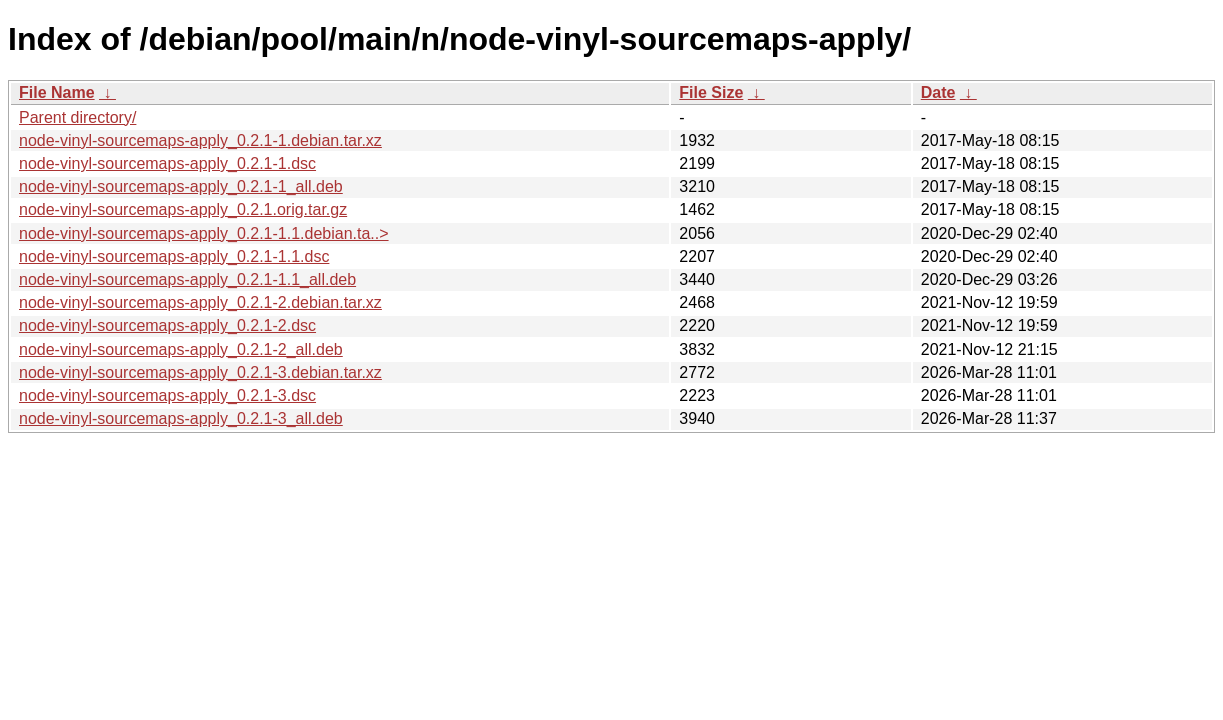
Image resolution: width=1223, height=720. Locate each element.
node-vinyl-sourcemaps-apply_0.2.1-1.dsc (167, 163)
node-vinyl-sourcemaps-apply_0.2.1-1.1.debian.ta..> (204, 233)
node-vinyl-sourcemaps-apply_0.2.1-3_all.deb (181, 418)
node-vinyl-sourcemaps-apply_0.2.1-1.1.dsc (174, 256)
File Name (57, 92)
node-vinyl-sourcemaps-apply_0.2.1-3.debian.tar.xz (200, 372)
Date (938, 92)
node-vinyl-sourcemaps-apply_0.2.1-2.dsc (167, 325)
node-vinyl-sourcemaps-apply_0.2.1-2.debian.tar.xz (200, 302)
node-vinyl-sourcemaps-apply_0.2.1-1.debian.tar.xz (200, 140)
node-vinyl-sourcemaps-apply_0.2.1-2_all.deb (181, 349)
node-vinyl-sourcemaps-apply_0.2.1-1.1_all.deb (187, 279)
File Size (711, 92)
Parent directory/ (77, 117)
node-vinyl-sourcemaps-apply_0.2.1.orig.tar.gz (183, 209)
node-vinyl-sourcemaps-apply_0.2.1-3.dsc (167, 395)
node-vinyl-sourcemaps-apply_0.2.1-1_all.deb (181, 186)
